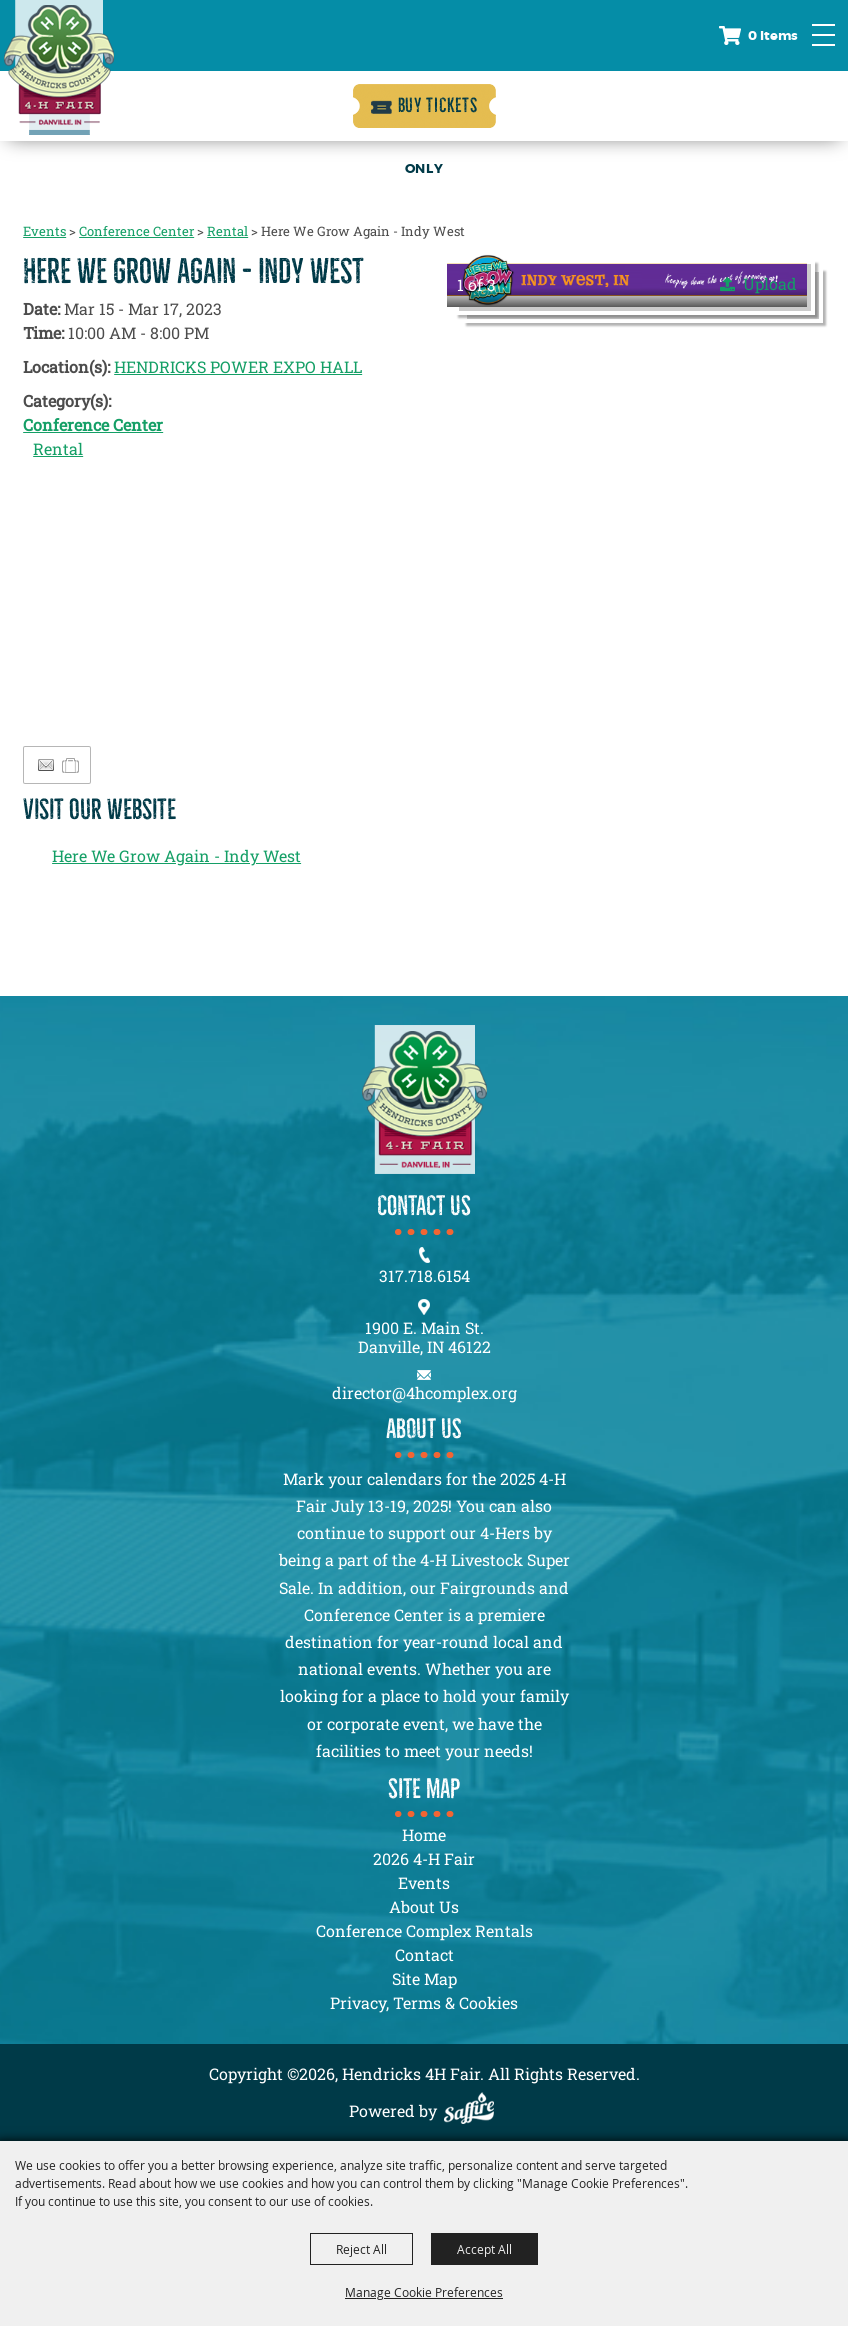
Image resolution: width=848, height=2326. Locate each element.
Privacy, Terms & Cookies (424, 2002)
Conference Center (136, 231)
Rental (227, 231)
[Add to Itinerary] (71, 764)
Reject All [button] (361, 2249)
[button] (627, 279)
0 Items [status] (773, 35)
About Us (424, 1906)
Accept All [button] (484, 2249)
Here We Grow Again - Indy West (176, 855)
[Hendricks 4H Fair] (59, 67)
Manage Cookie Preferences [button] (424, 2292)
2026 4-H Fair (424, 1858)
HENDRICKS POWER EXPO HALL (238, 366)
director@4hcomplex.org (424, 1392)
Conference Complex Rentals (424, 1930)
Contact (424, 1954)
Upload (770, 283)
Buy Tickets (438, 105)
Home (424, 1834)
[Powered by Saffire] (474, 2110)
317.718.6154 (424, 1275)
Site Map (424, 1978)
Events (44, 231)
